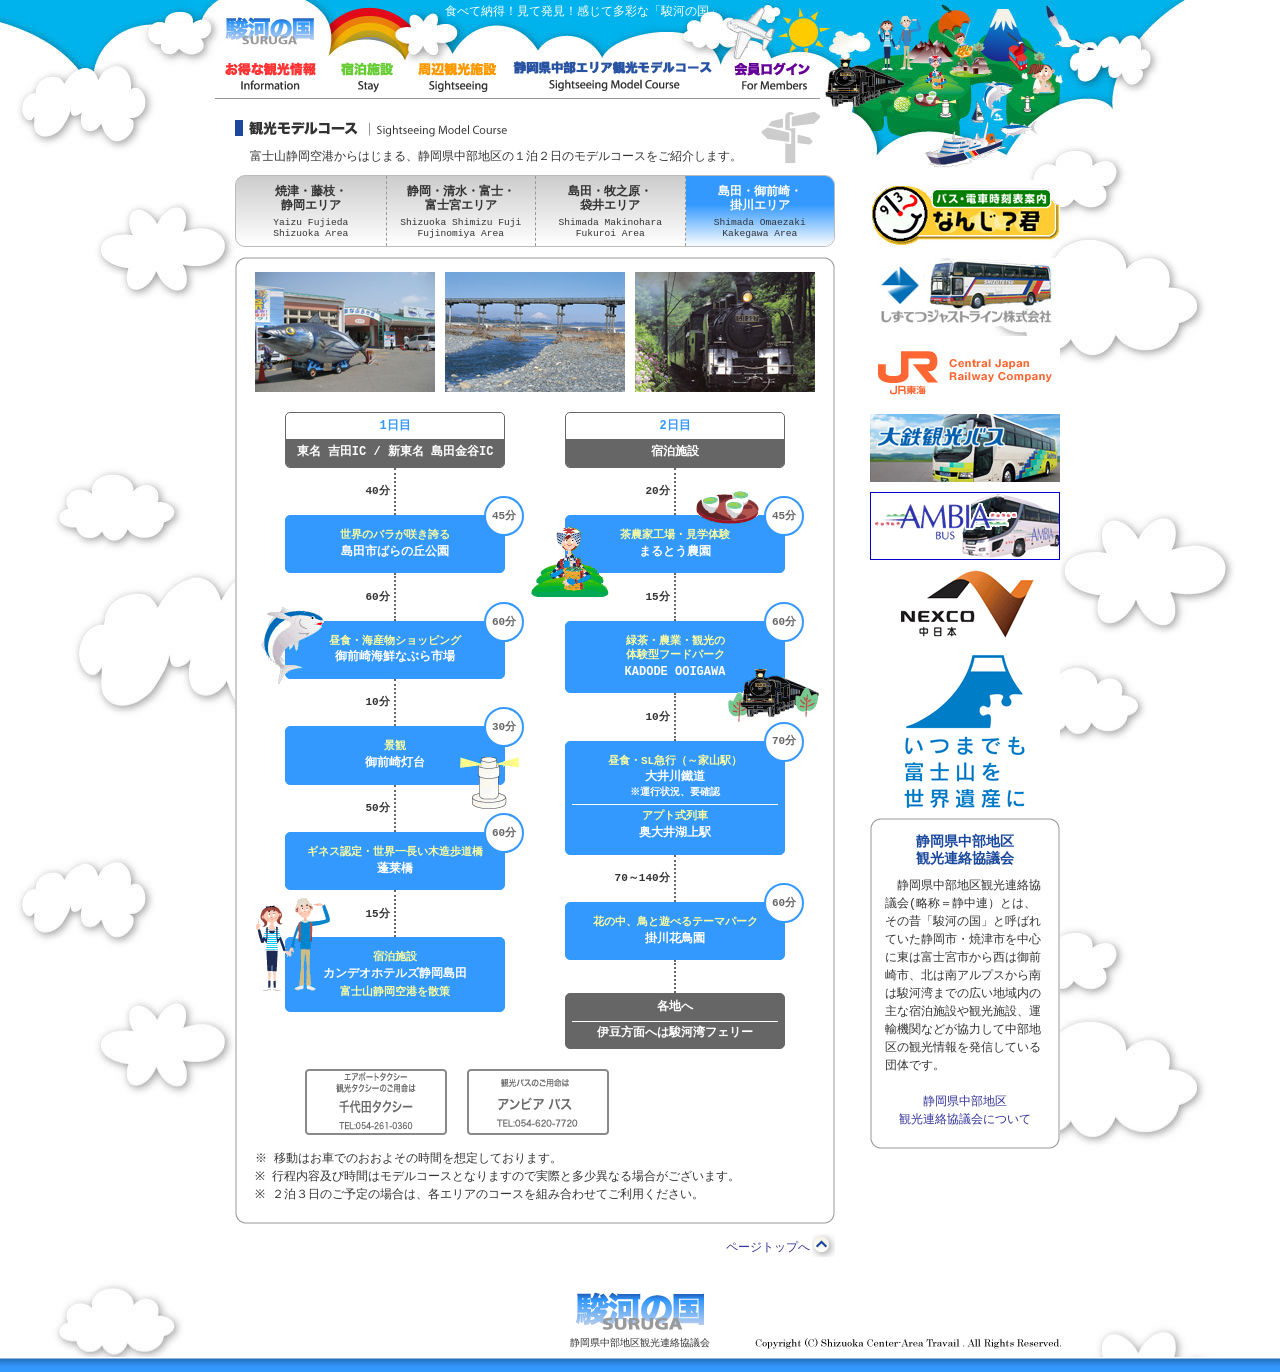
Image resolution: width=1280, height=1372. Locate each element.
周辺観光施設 (455, 76)
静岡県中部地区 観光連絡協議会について (965, 1110)
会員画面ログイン (770, 76)
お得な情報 (270, 76)
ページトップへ (768, 1247)
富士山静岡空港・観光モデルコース (612, 76)
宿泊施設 (365, 76)
